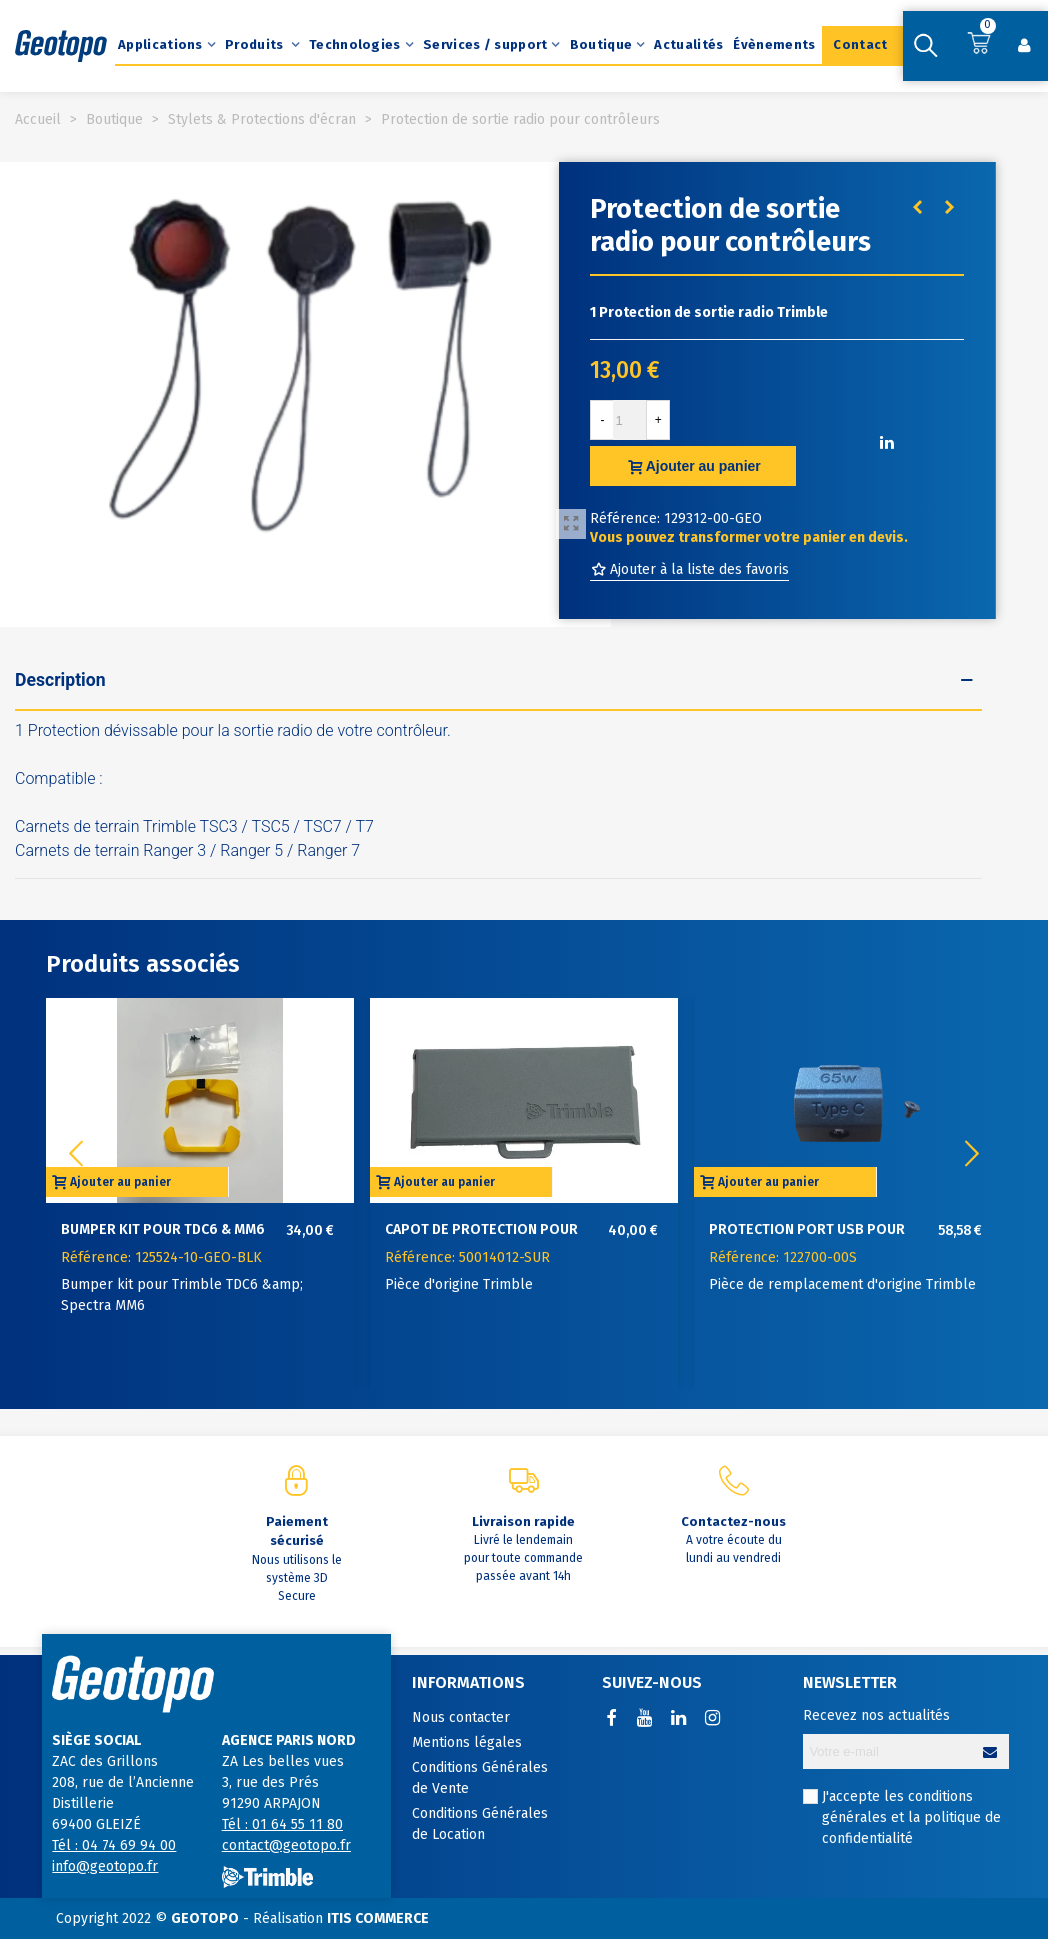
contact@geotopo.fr (286, 1845)
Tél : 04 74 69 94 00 (114, 1845)
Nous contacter (461, 1717)
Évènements (774, 44)
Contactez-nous (733, 1521)
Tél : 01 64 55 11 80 (282, 1824)
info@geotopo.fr (105, 1866)
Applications (160, 44)
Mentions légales (467, 1742)
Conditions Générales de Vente (480, 1778)
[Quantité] (630, 420)
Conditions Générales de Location (480, 1824)
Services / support (485, 44)
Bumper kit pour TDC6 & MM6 (163, 1229)
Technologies (355, 44)
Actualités (688, 44)
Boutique (601, 44)
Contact (860, 44)
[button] (972, 1154)
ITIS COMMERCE (378, 1918)
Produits (256, 44)
